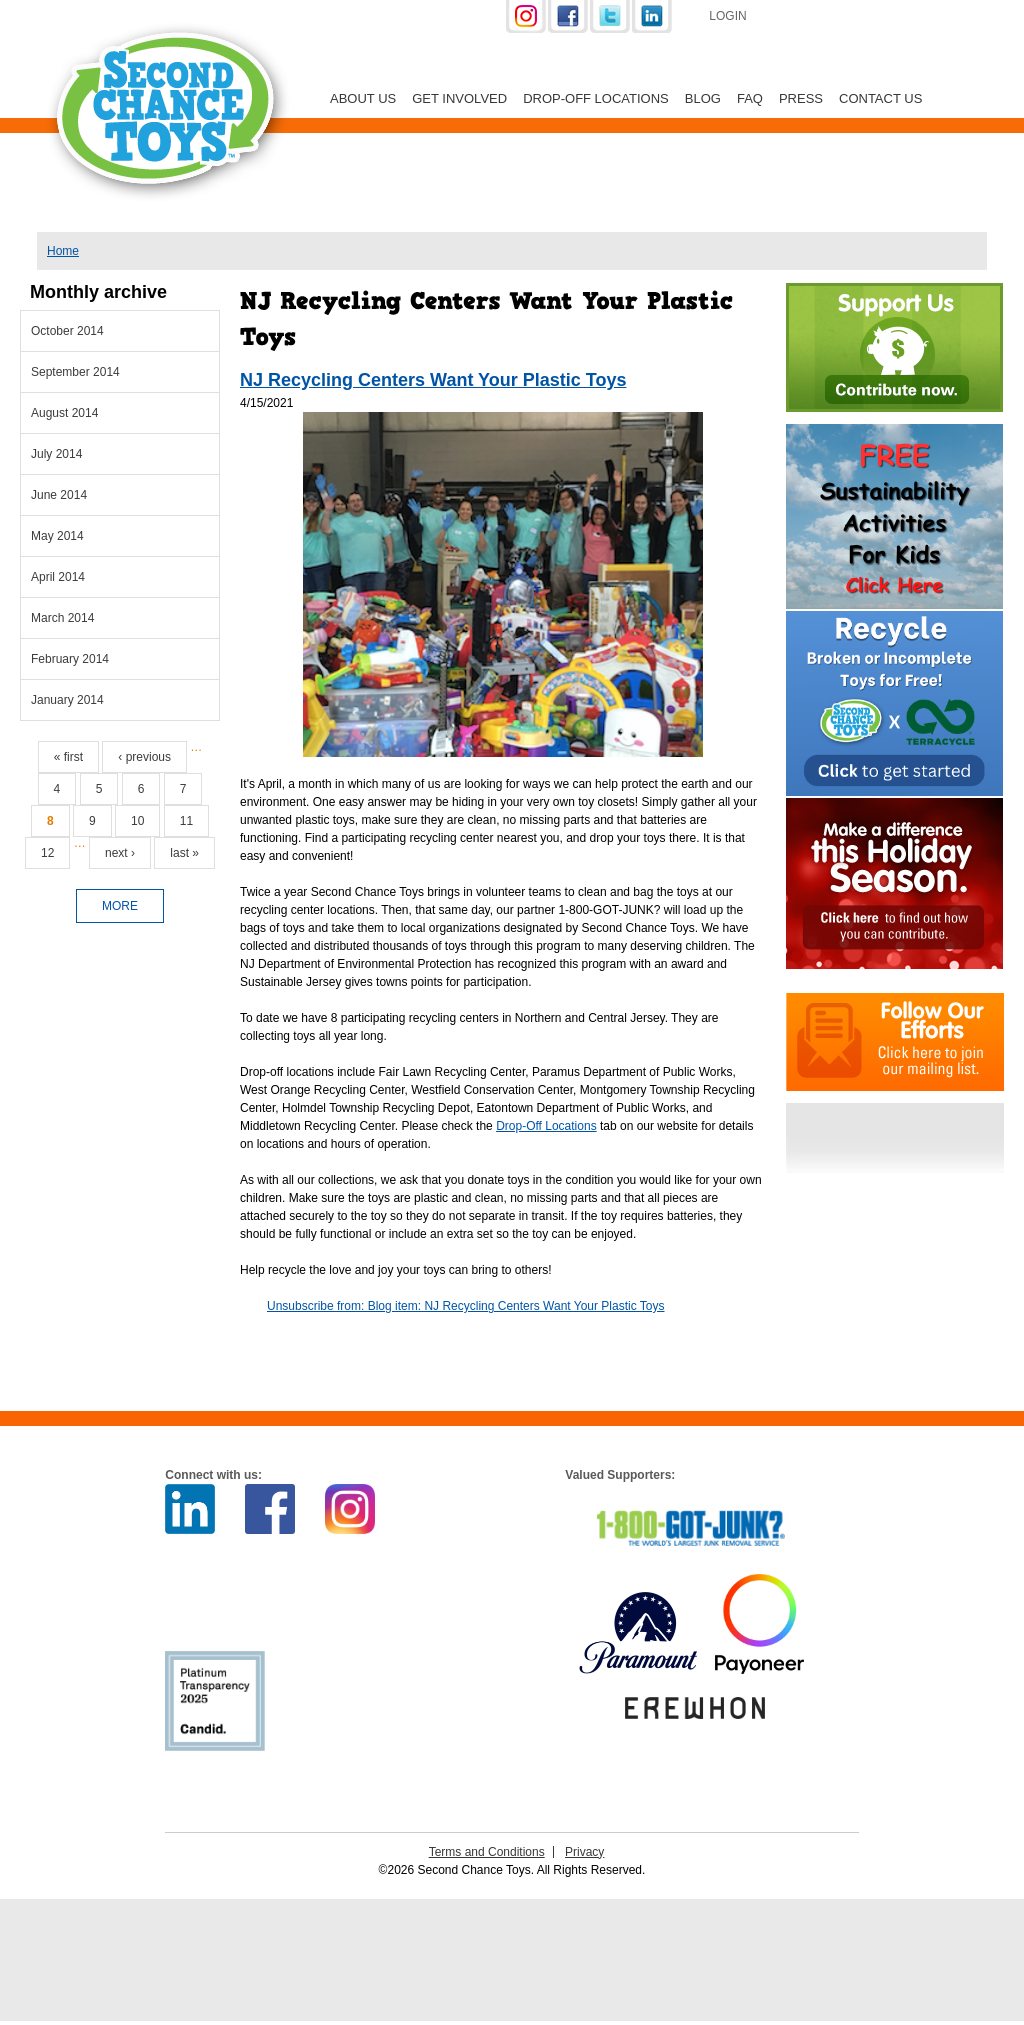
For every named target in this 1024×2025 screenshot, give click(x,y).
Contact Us (880, 98)
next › (120, 853)
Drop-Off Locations (546, 1126)
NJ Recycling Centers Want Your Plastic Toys (433, 380)
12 (47, 853)
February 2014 (70, 659)
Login (727, 16)
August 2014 (64, 413)
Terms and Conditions (487, 1852)
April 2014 (58, 577)
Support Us (869, 18)
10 (137, 821)
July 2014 (56, 454)
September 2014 (75, 372)
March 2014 (62, 618)
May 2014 (57, 536)
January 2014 (67, 700)
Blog (703, 98)
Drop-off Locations (596, 98)
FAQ (750, 98)
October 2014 (67, 331)
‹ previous (144, 757)
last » (184, 853)
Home (63, 251)
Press (801, 98)
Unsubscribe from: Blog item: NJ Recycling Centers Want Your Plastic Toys (466, 1306)
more (120, 906)
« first (68, 757)
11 (186, 821)
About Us (363, 98)
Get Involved (459, 98)
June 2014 (59, 495)
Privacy (584, 1852)
